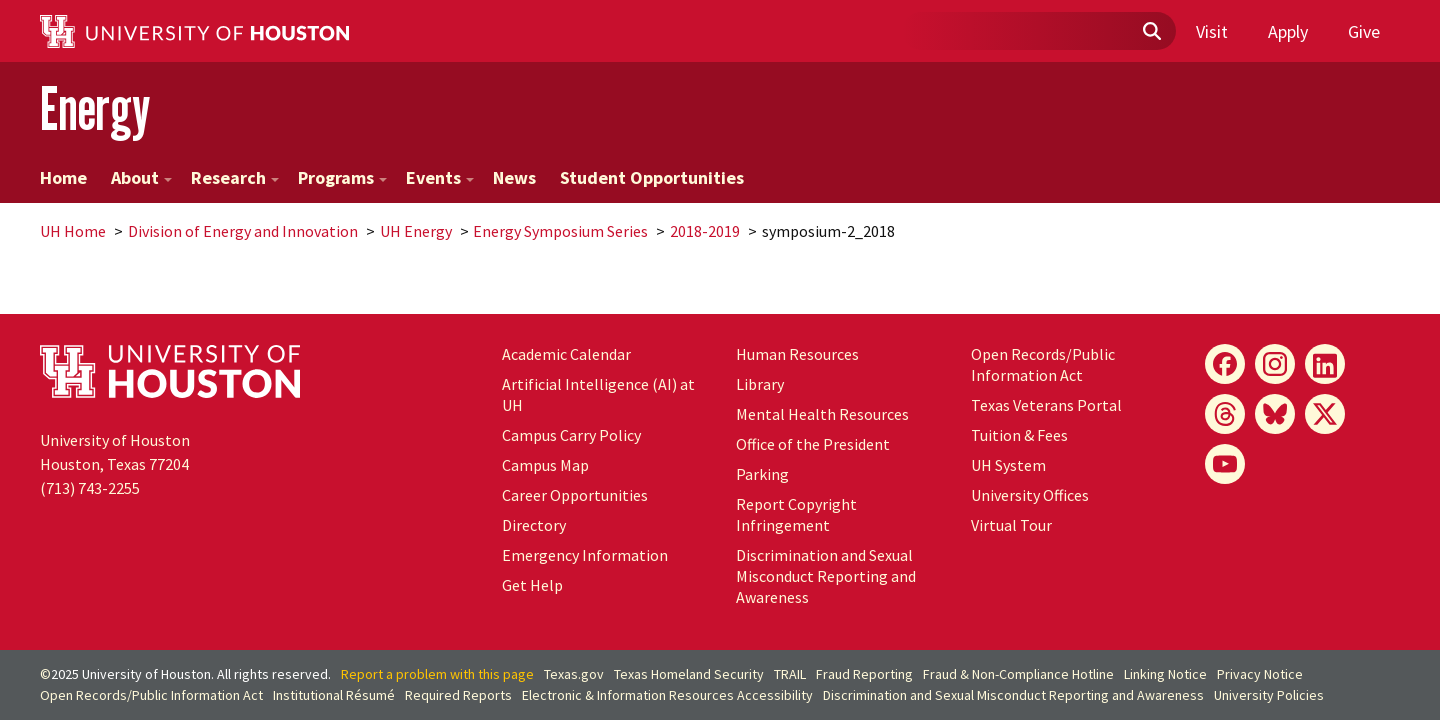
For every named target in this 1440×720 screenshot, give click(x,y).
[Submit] (1151, 32)
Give (1364, 31)
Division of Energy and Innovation (243, 231)
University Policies (1269, 695)
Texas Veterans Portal (1046, 405)
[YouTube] (1225, 464)
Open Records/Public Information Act (1043, 364)
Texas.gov (574, 674)
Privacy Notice (1260, 674)
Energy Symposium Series (560, 231)
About (141, 177)
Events (440, 177)
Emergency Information (585, 555)
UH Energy (416, 231)
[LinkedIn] (1325, 364)
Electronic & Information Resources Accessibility (667, 695)
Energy (95, 108)
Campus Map (545, 465)
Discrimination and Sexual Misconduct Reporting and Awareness (826, 576)
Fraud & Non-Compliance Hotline (1018, 674)
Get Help (532, 585)
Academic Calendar (566, 354)
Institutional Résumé (334, 695)
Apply (1288, 31)
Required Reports (458, 695)
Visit (1212, 31)
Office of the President (813, 444)
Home (63, 177)
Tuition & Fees (1019, 435)
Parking (762, 474)
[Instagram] (1275, 364)
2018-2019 (705, 231)
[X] (1325, 414)
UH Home (73, 231)
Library (760, 384)
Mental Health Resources (822, 414)
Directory (534, 525)
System (1008, 465)
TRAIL (790, 674)
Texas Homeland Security (689, 674)
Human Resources (797, 354)
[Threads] (1225, 414)
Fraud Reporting (864, 674)
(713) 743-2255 (90, 488)
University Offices (1030, 495)
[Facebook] (1225, 364)
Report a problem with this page (437, 674)
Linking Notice (1165, 674)
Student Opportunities (652, 177)
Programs (342, 177)
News (514, 177)
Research (235, 177)
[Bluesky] (1275, 414)
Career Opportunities (575, 495)
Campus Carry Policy (571, 435)
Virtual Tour (1011, 525)
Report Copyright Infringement (796, 514)
